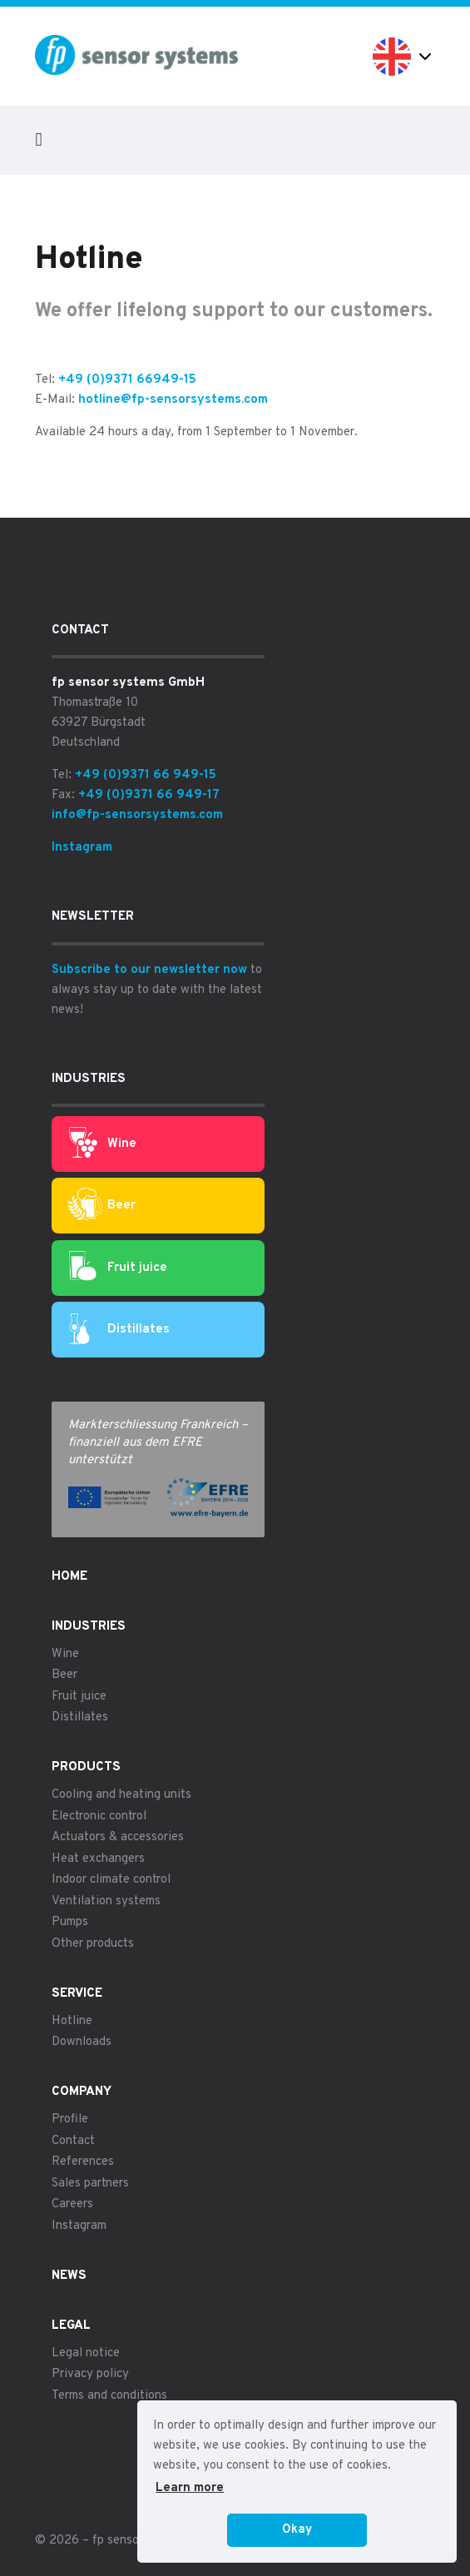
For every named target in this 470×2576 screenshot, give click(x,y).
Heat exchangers (98, 1859)
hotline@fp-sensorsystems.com (173, 400)
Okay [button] (297, 2530)
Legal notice (86, 2353)
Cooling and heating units (121, 1795)
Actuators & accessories (118, 1837)
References (83, 2162)
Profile (70, 2119)
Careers (72, 2204)
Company (81, 2092)
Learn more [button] (190, 2488)
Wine (102, 1143)
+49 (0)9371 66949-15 (127, 380)
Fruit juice (118, 1267)
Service (77, 1994)
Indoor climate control (111, 1880)
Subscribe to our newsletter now (149, 970)
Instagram (82, 848)
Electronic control (99, 1816)
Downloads (81, 2042)
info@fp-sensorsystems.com (137, 815)
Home (69, 1577)
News (69, 2276)
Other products (93, 1944)
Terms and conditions (109, 2396)
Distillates (119, 1330)
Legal (71, 2326)
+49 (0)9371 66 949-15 (145, 775)
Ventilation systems (106, 1901)
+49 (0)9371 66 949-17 (149, 795)
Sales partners (90, 2183)
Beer (101, 1205)
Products (86, 1767)
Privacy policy (90, 2374)
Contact (73, 2141)
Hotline (72, 2021)
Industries (89, 1627)
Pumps (70, 1922)
